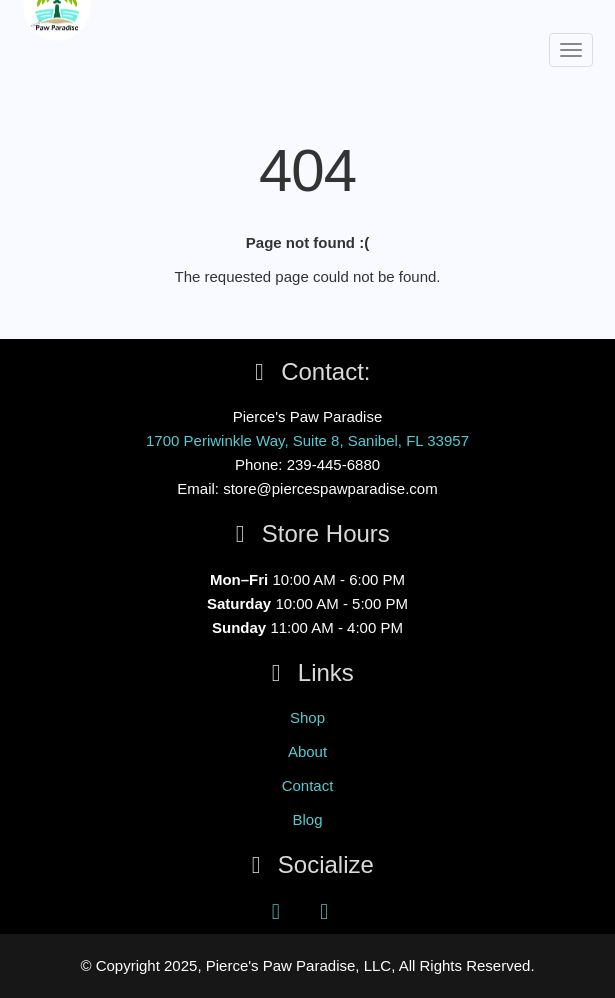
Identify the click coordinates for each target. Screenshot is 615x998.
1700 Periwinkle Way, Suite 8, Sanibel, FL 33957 (307, 440)
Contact (308, 785)
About (307, 751)
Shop (307, 717)
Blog (307, 819)
